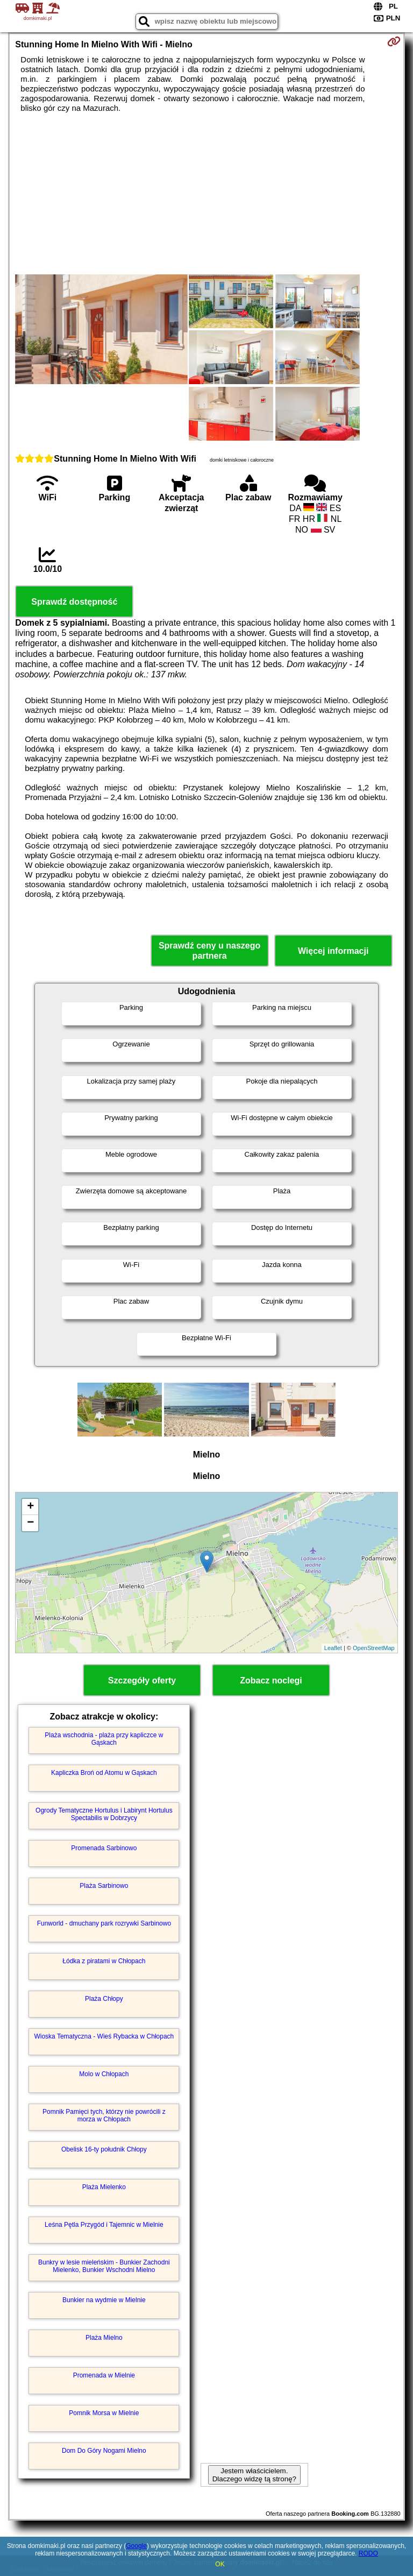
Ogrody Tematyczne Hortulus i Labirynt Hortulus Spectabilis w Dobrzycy (104, 1814)
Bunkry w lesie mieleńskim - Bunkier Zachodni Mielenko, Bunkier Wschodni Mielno (104, 2266)
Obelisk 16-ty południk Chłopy (104, 2149)
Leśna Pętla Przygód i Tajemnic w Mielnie (104, 2224)
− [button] (30, 1523)
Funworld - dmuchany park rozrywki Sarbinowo (104, 1923)
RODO (368, 2553)
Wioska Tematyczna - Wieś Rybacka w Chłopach (104, 2036)
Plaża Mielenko (104, 2187)
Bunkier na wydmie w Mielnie (104, 2300)
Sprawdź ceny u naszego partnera (209, 950)
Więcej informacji (333, 951)
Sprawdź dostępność (74, 601)
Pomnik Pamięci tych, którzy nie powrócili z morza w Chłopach (104, 2115)
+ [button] (30, 1507)
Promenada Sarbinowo (104, 1848)
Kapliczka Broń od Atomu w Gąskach (104, 1773)
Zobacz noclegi (271, 1680)
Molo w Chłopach (104, 2074)
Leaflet (333, 1648)
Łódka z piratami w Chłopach (103, 1961)
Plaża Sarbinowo (104, 1885)
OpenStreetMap (374, 1648)
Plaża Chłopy (104, 1998)
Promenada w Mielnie (104, 2375)
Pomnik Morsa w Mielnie (104, 2413)
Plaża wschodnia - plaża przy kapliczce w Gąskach (104, 1738)
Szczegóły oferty (142, 1680)
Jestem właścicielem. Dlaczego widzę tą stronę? (254, 2475)
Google (136, 2546)
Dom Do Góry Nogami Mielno (104, 2450)
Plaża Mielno (104, 2337)
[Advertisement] (206, 193)
